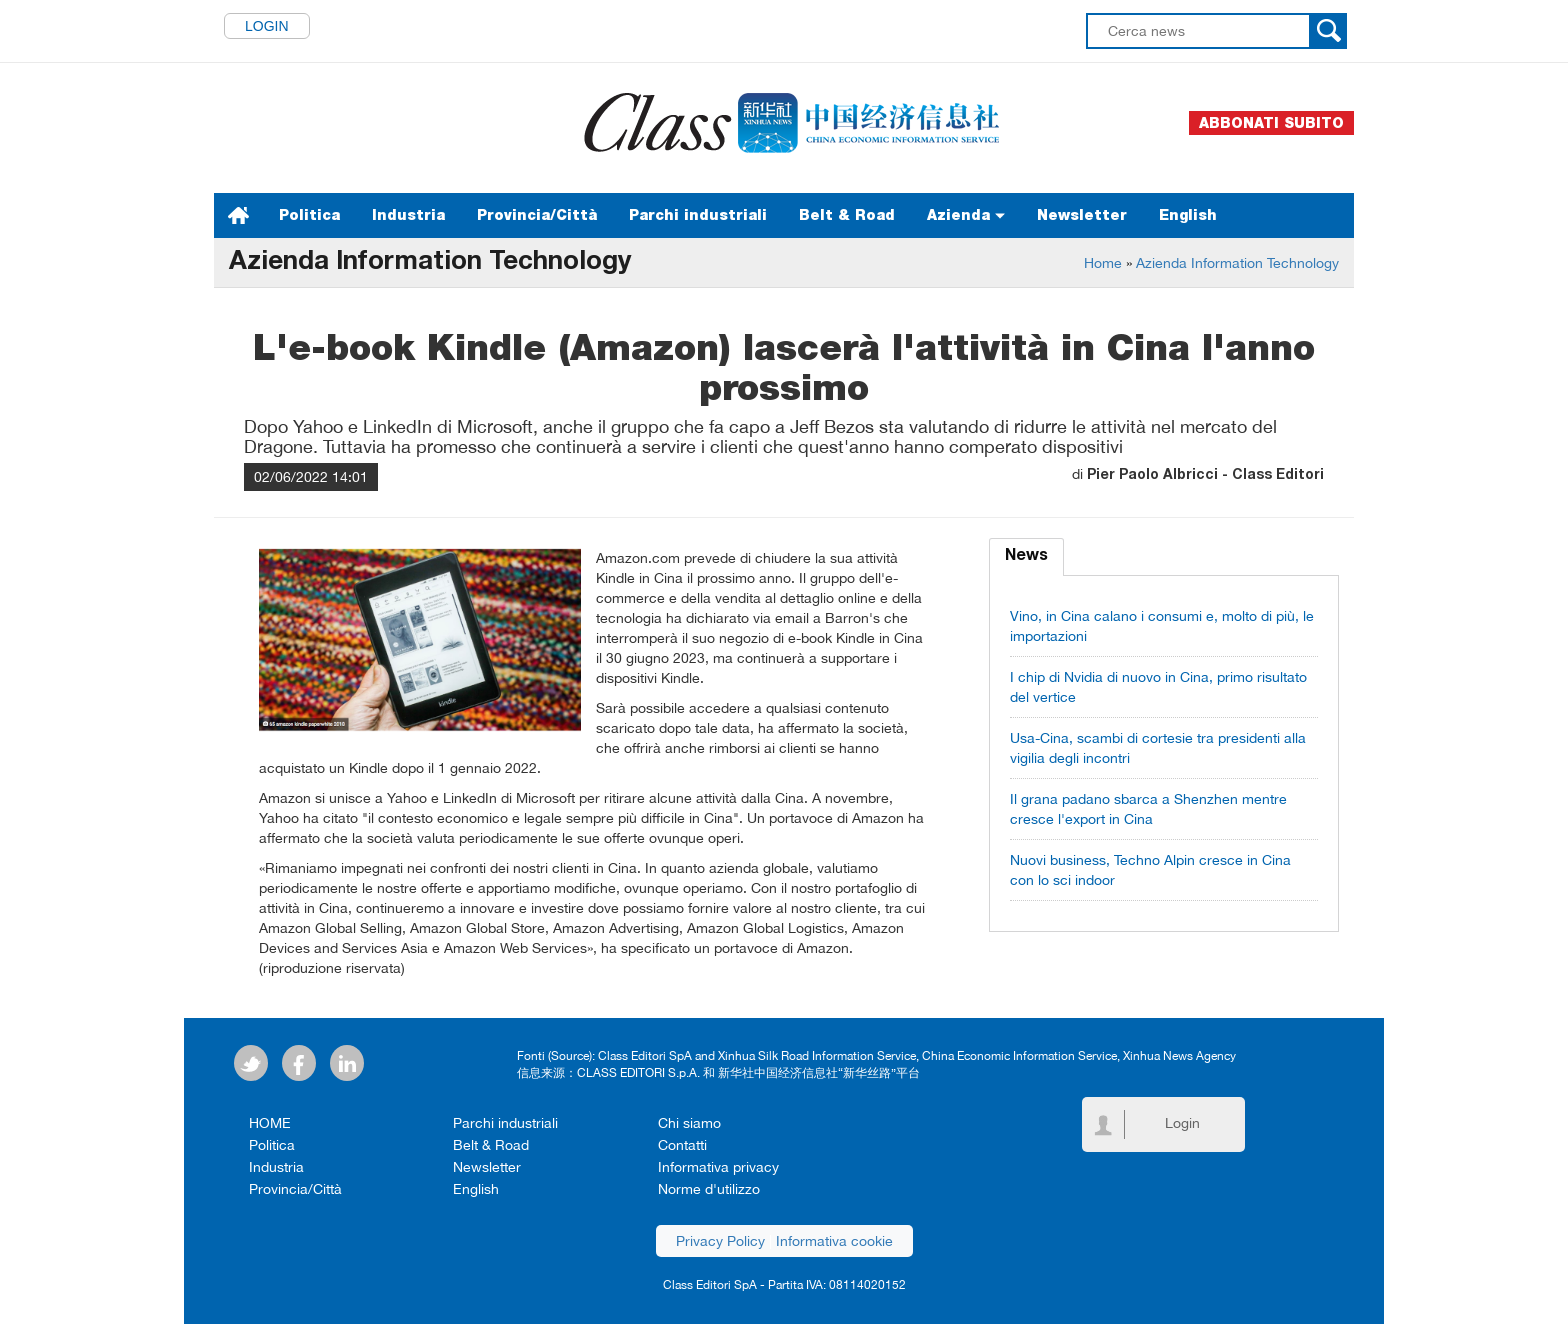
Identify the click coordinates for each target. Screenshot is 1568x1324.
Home (1103, 263)
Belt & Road (847, 215)
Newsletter (1082, 215)
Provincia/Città (537, 215)
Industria (408, 215)
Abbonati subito (1271, 123)
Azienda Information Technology (1237, 263)
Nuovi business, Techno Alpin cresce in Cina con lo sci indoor (1150, 870)
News (1026, 557)
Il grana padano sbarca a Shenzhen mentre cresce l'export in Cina (1148, 809)
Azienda (966, 215)
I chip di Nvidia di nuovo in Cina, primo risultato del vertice (1158, 687)
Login (267, 26)
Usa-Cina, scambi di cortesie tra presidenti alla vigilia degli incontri (1158, 748)
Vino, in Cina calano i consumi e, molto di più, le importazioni (1162, 626)
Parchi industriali (698, 215)
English (1188, 215)
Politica (309, 215)
